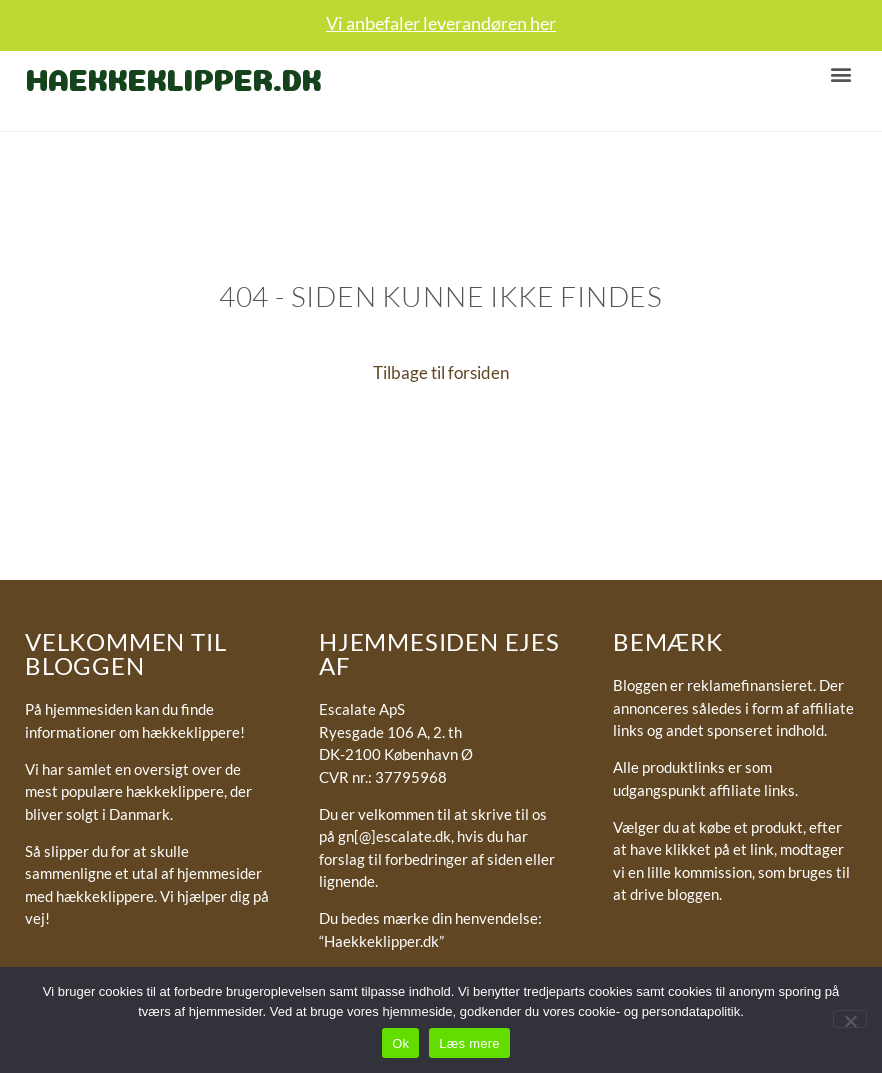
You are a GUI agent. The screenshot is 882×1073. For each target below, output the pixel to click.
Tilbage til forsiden (441, 372)
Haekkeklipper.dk (173, 76)
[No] (850, 1019)
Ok (400, 1043)
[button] (840, 73)
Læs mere (469, 1043)
